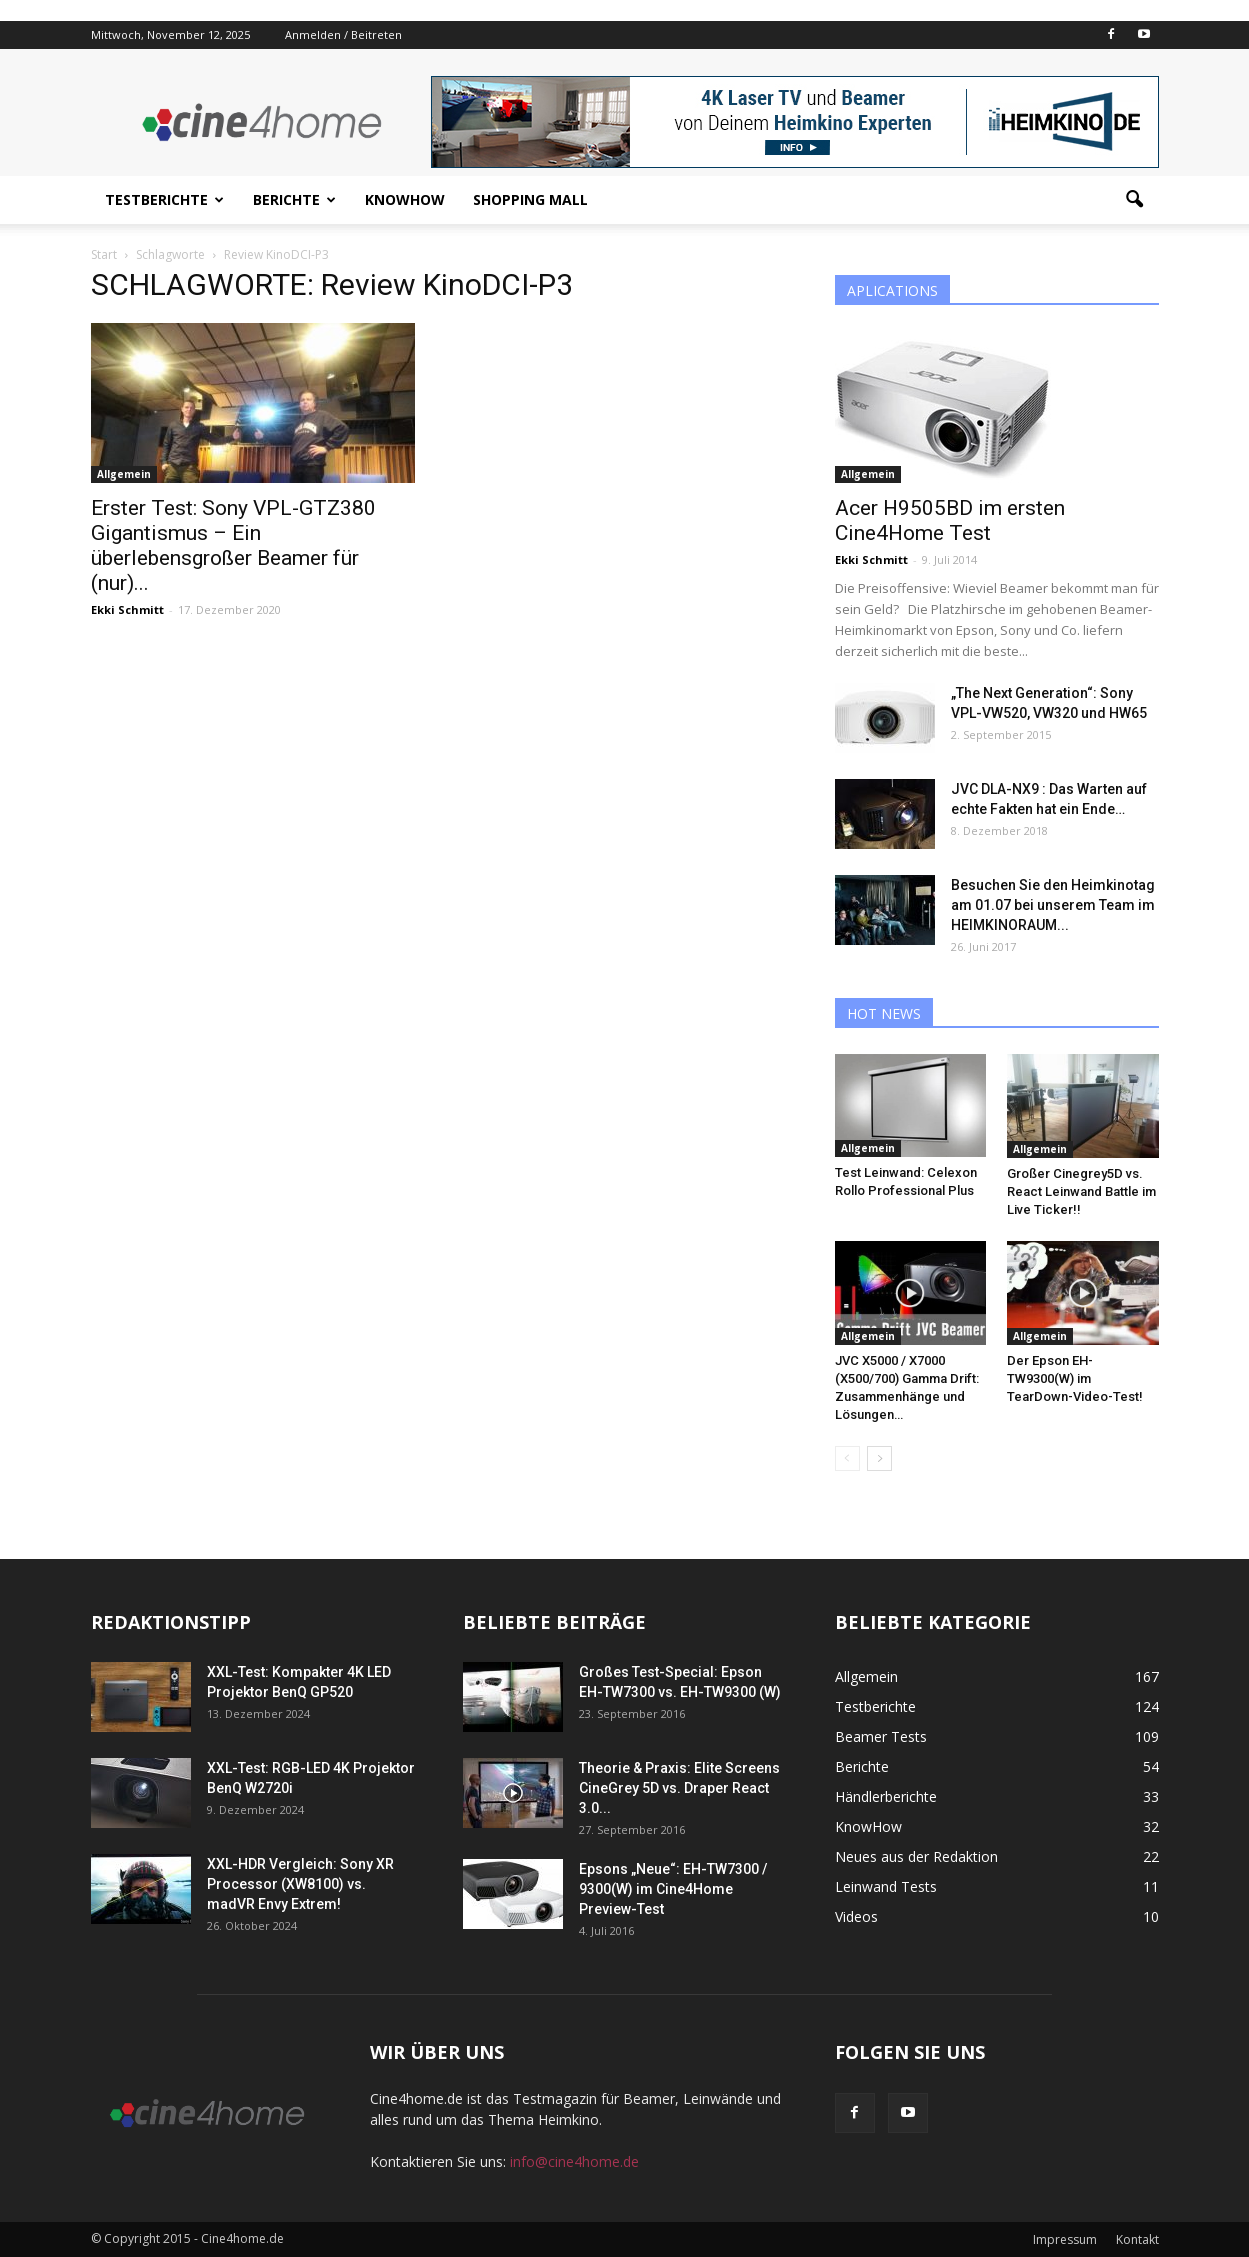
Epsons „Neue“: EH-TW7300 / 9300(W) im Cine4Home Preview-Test (673, 1889)
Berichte (294, 199)
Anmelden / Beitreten (343, 34)
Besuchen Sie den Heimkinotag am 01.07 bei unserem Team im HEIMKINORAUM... (1053, 905)
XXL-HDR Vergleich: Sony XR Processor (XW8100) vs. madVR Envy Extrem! (300, 1884)
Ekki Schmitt (127, 609)
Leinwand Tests (886, 1886)
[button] (1135, 200)
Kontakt (1137, 2239)
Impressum (1065, 2239)
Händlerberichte (886, 1796)
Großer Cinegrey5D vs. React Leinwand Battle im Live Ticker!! (1081, 1191)
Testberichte (164, 199)
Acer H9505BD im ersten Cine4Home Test (950, 520)
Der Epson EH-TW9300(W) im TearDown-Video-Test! (1075, 1378)
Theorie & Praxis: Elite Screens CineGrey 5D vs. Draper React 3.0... (679, 1788)
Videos (856, 1916)
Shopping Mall (530, 199)
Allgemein (124, 474)
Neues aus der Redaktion (916, 1856)
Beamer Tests (881, 1736)
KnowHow (405, 199)
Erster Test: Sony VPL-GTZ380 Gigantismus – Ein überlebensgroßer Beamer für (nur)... (233, 545)
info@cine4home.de (574, 2161)
